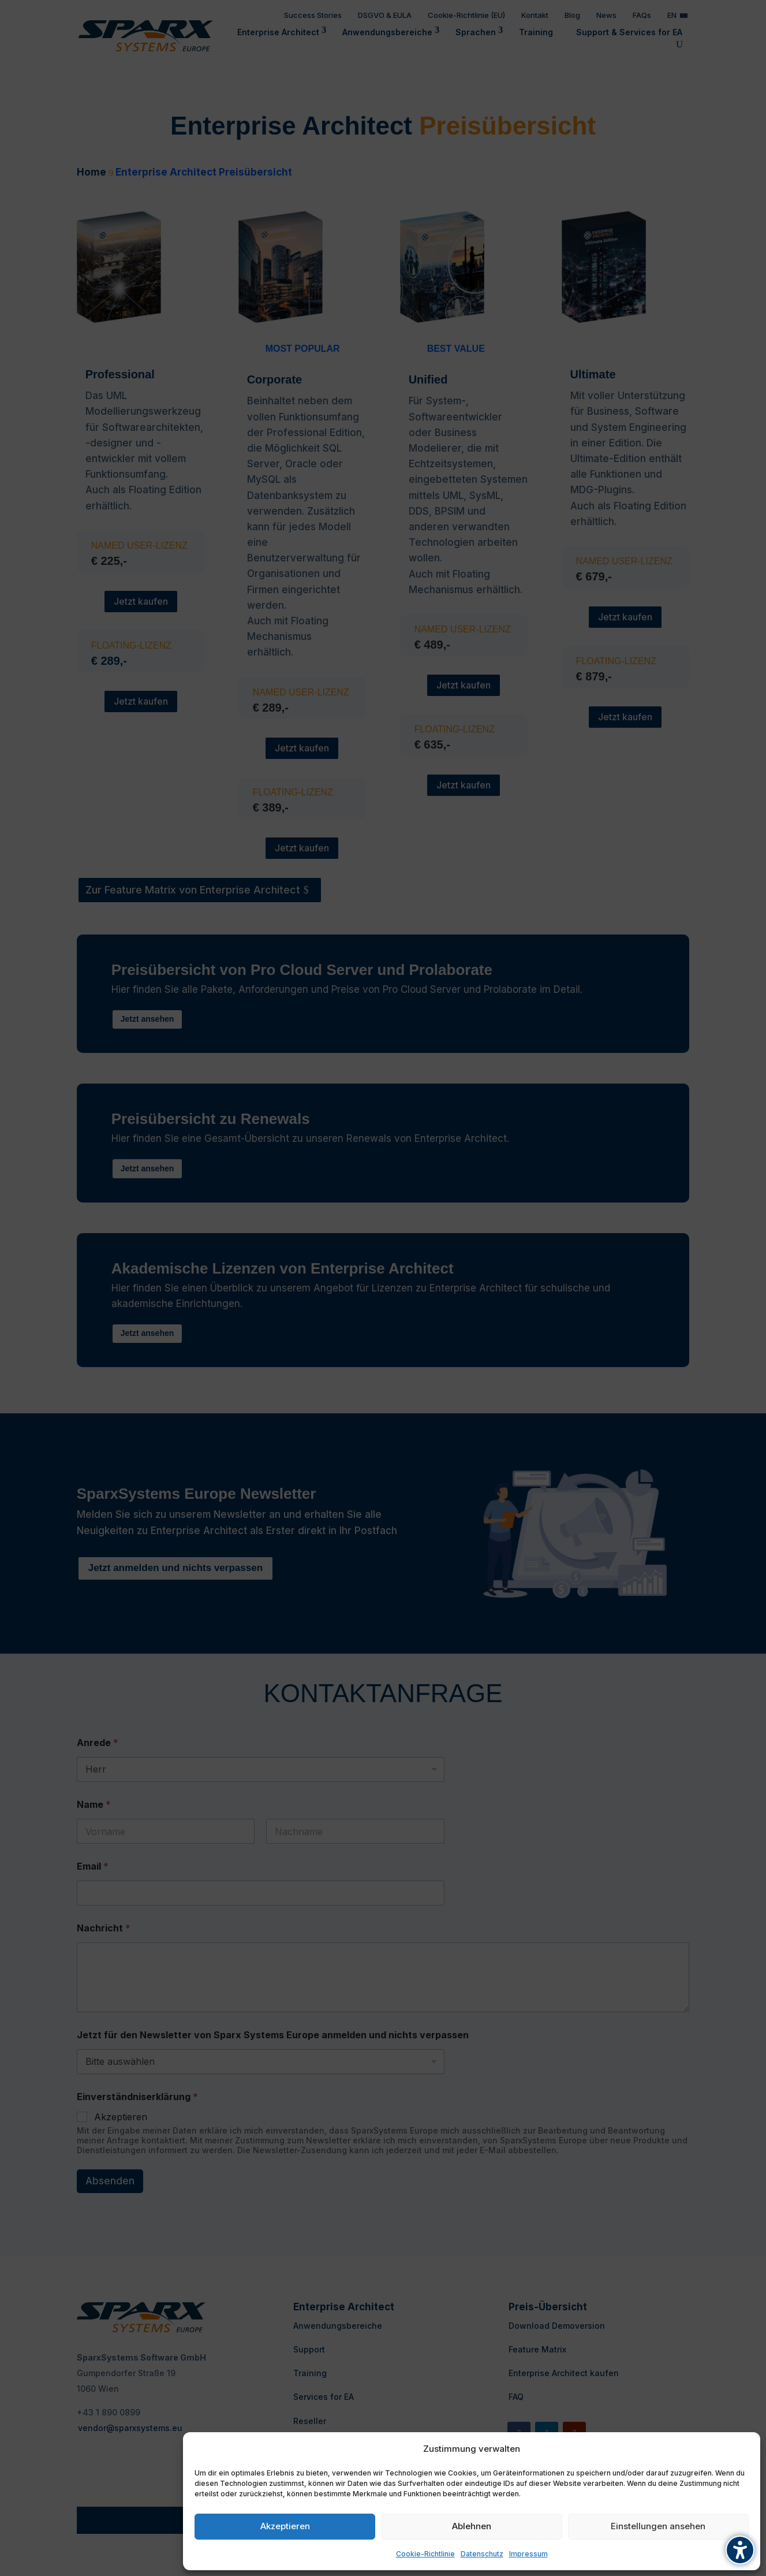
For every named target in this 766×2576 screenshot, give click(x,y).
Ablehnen (471, 2526)
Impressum (528, 2553)
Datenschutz (482, 2553)
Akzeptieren (285, 2526)
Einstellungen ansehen (658, 2526)
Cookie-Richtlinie (425, 2553)
